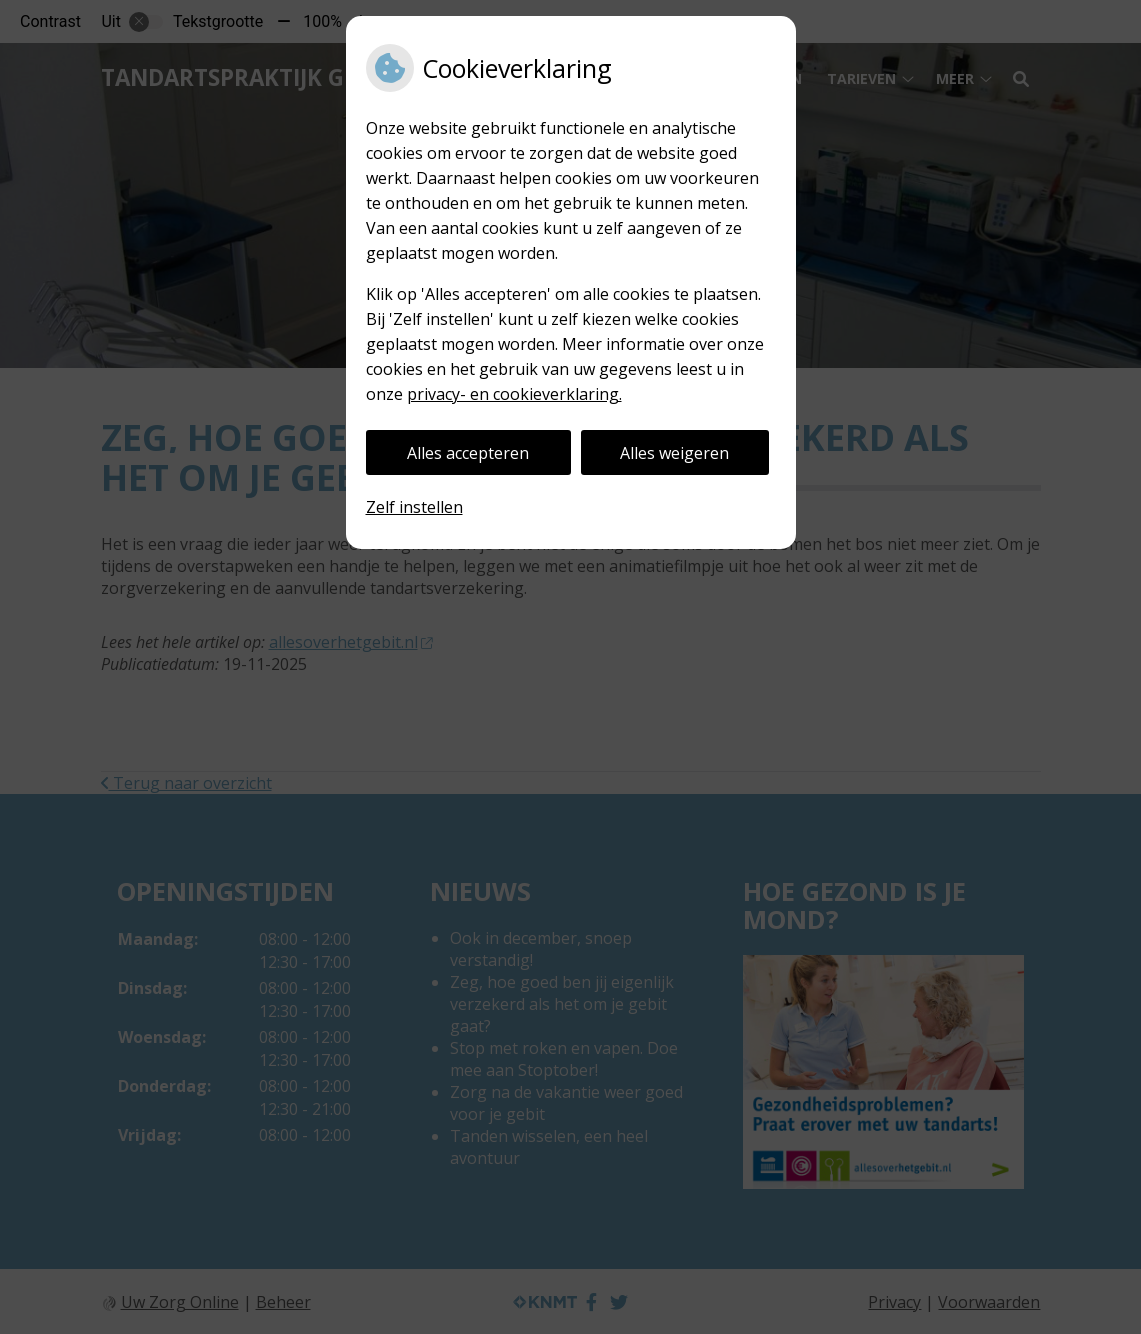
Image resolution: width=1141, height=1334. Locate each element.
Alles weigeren (674, 453)
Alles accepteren (468, 453)
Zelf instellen (414, 507)
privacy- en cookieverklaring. (514, 394)
